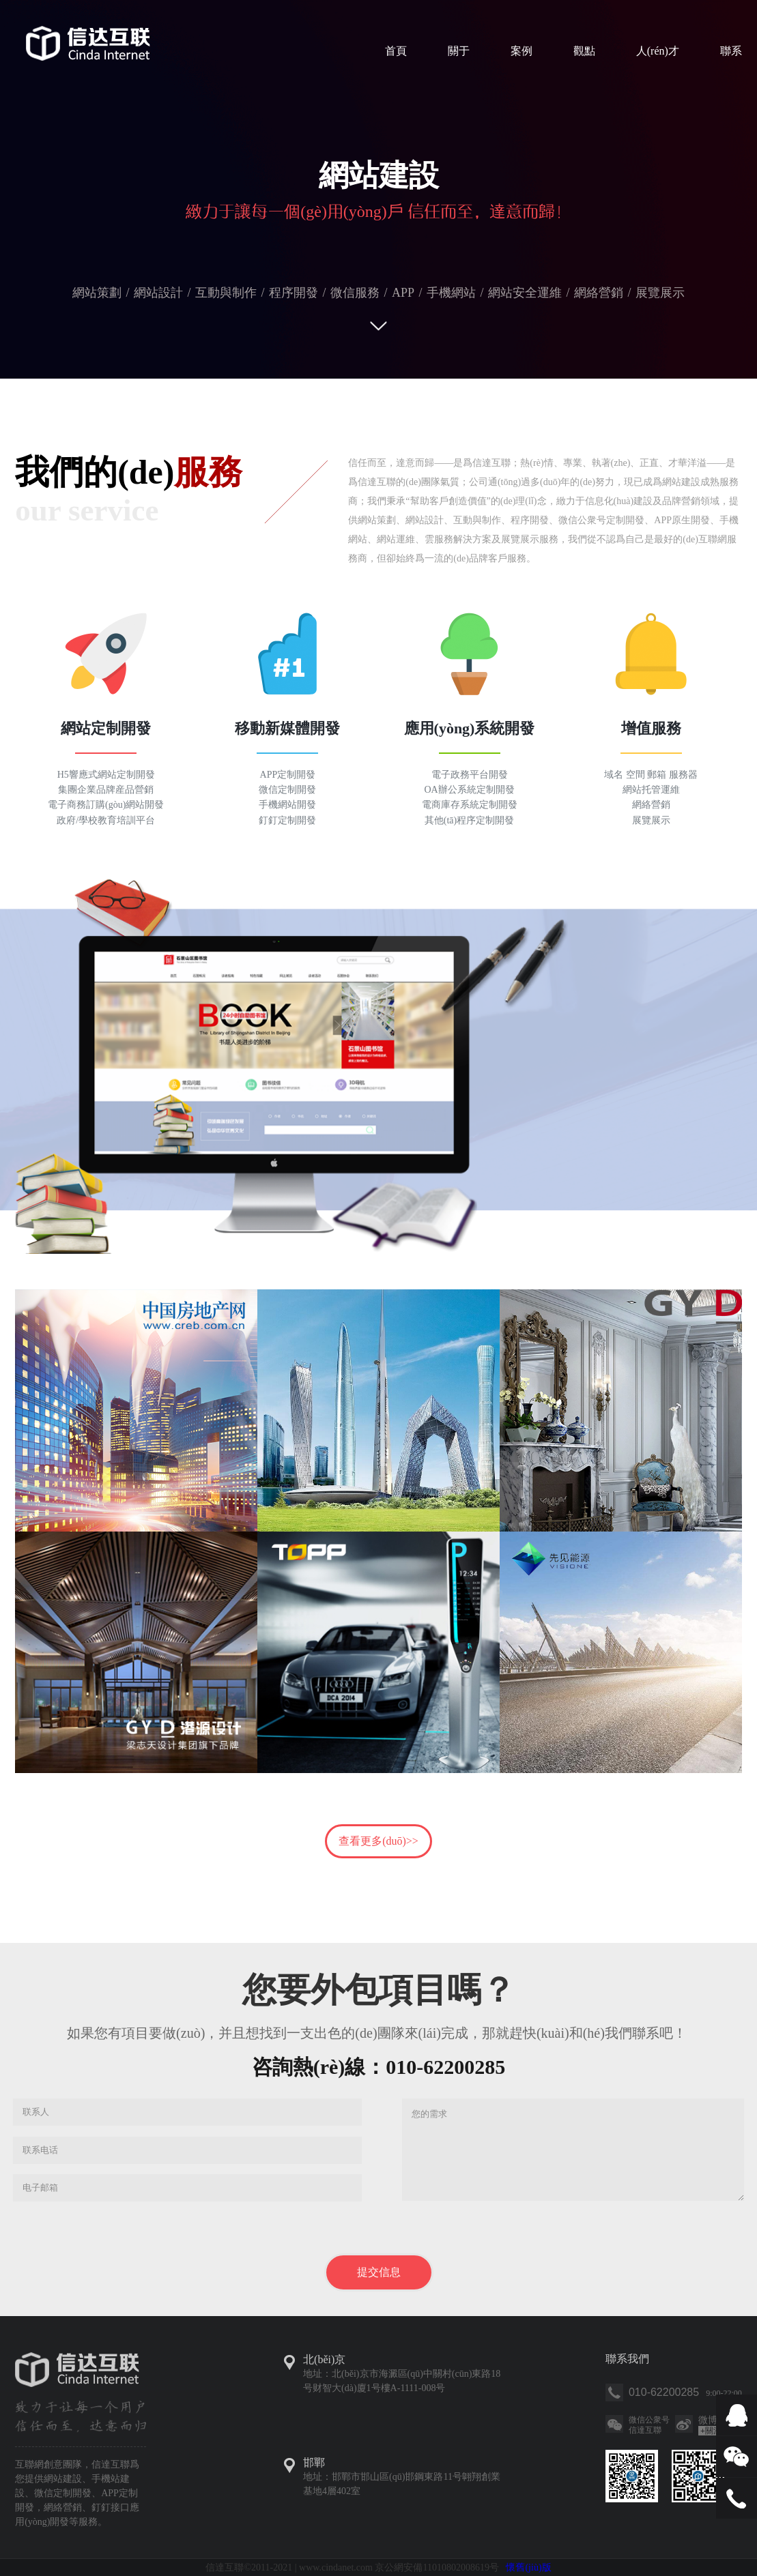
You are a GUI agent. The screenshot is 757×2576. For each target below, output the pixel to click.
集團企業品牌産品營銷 (106, 790)
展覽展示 (660, 292)
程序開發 (293, 292)
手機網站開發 (287, 805)
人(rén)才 (657, 51)
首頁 (396, 51)
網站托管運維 (651, 790)
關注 (711, 2430)
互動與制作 (226, 292)
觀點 (584, 51)
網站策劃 (97, 292)
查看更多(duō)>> (378, 1841)
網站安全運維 (525, 292)
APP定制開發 (288, 775)
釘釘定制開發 (287, 820)
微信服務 (355, 292)
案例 (521, 51)
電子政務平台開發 (469, 775)
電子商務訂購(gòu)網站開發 (106, 805)
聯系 (731, 51)
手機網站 (451, 292)
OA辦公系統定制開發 (469, 790)
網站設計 (158, 292)
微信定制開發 (287, 790)
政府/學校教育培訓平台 (106, 820)
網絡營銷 (598, 292)
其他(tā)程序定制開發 (469, 820)
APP (403, 292)
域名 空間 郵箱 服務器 (651, 775)
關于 (459, 51)
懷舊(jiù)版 (528, 2567)
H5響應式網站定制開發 (106, 775)
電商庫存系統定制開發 (469, 805)
